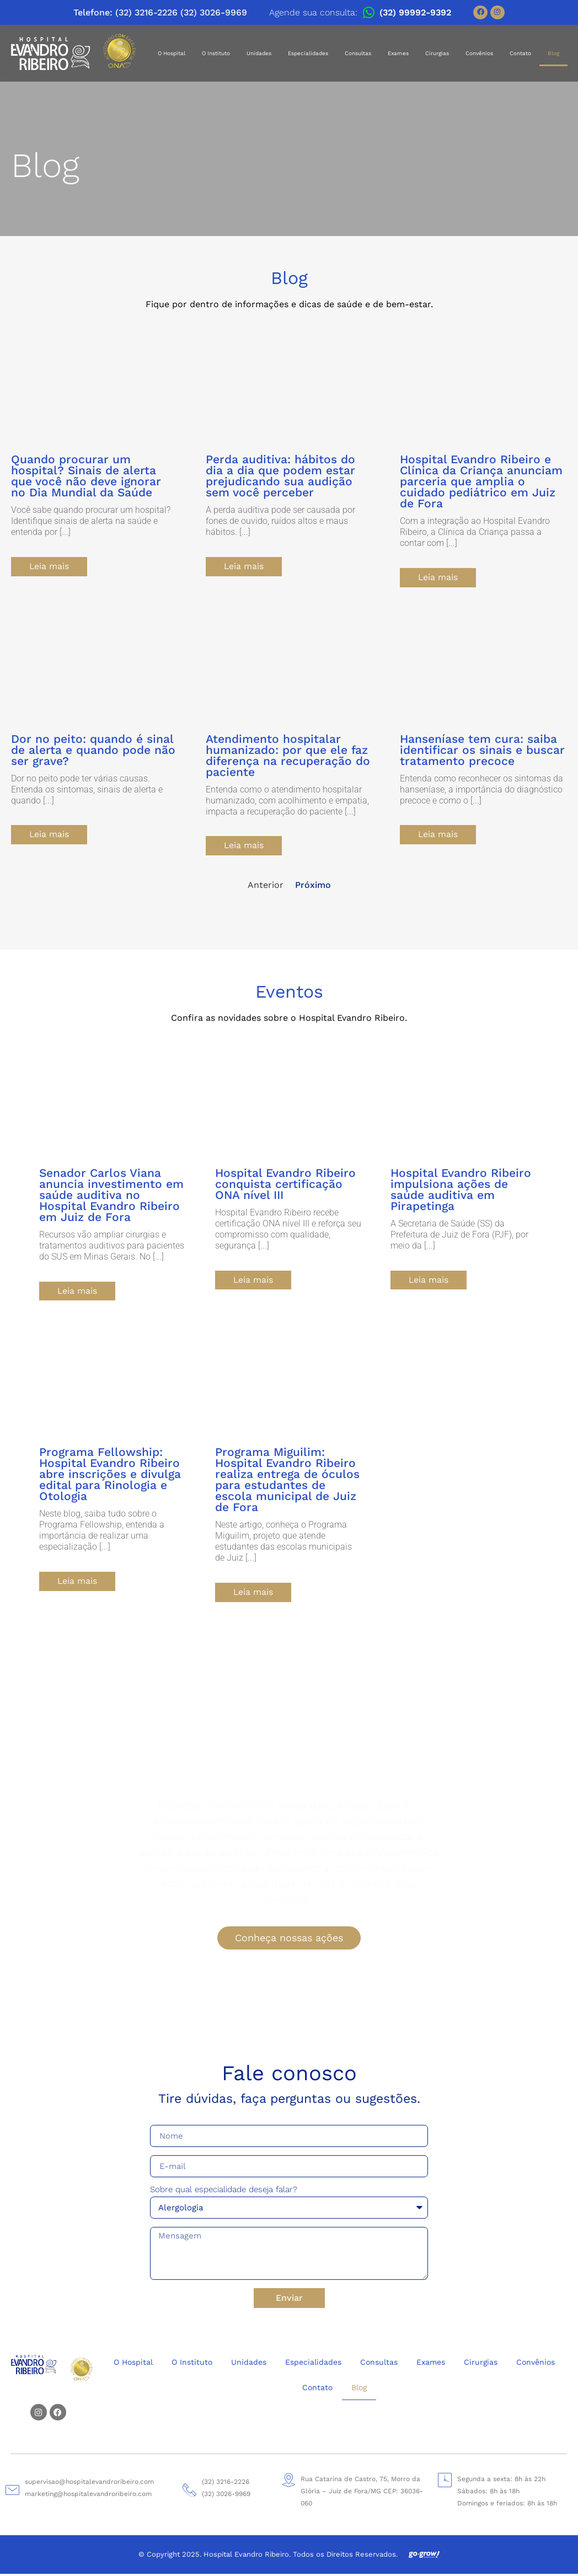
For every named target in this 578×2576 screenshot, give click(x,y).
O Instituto (216, 53)
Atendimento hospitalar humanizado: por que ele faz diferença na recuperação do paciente (288, 755)
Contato (520, 53)
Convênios (479, 53)
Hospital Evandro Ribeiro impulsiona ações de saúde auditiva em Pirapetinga (460, 1190)
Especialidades (308, 53)
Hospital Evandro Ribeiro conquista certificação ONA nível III (285, 1185)
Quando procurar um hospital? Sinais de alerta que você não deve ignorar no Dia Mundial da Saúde (86, 475)
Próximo (313, 886)
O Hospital (171, 53)
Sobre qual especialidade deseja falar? (223, 2192)
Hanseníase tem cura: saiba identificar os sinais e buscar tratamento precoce (482, 750)
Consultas (358, 53)
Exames (398, 53)
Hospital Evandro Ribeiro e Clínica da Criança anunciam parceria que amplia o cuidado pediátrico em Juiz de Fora (481, 481)
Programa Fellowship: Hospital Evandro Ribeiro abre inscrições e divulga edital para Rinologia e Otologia (110, 1476)
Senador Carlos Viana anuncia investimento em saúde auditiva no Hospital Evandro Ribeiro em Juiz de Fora (111, 1196)
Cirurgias (437, 53)
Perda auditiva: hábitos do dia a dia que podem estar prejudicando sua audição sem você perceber (280, 475)
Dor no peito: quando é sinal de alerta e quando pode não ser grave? (93, 750)
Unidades (259, 53)
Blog (553, 53)
